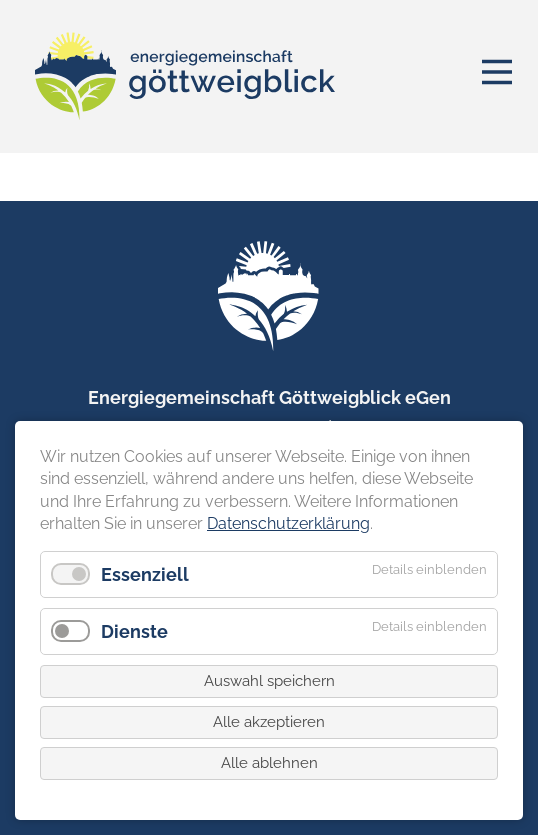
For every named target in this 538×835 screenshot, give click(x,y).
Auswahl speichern (269, 681)
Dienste (134, 631)
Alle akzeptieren (269, 722)
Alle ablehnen (269, 763)
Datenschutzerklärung (288, 523)
